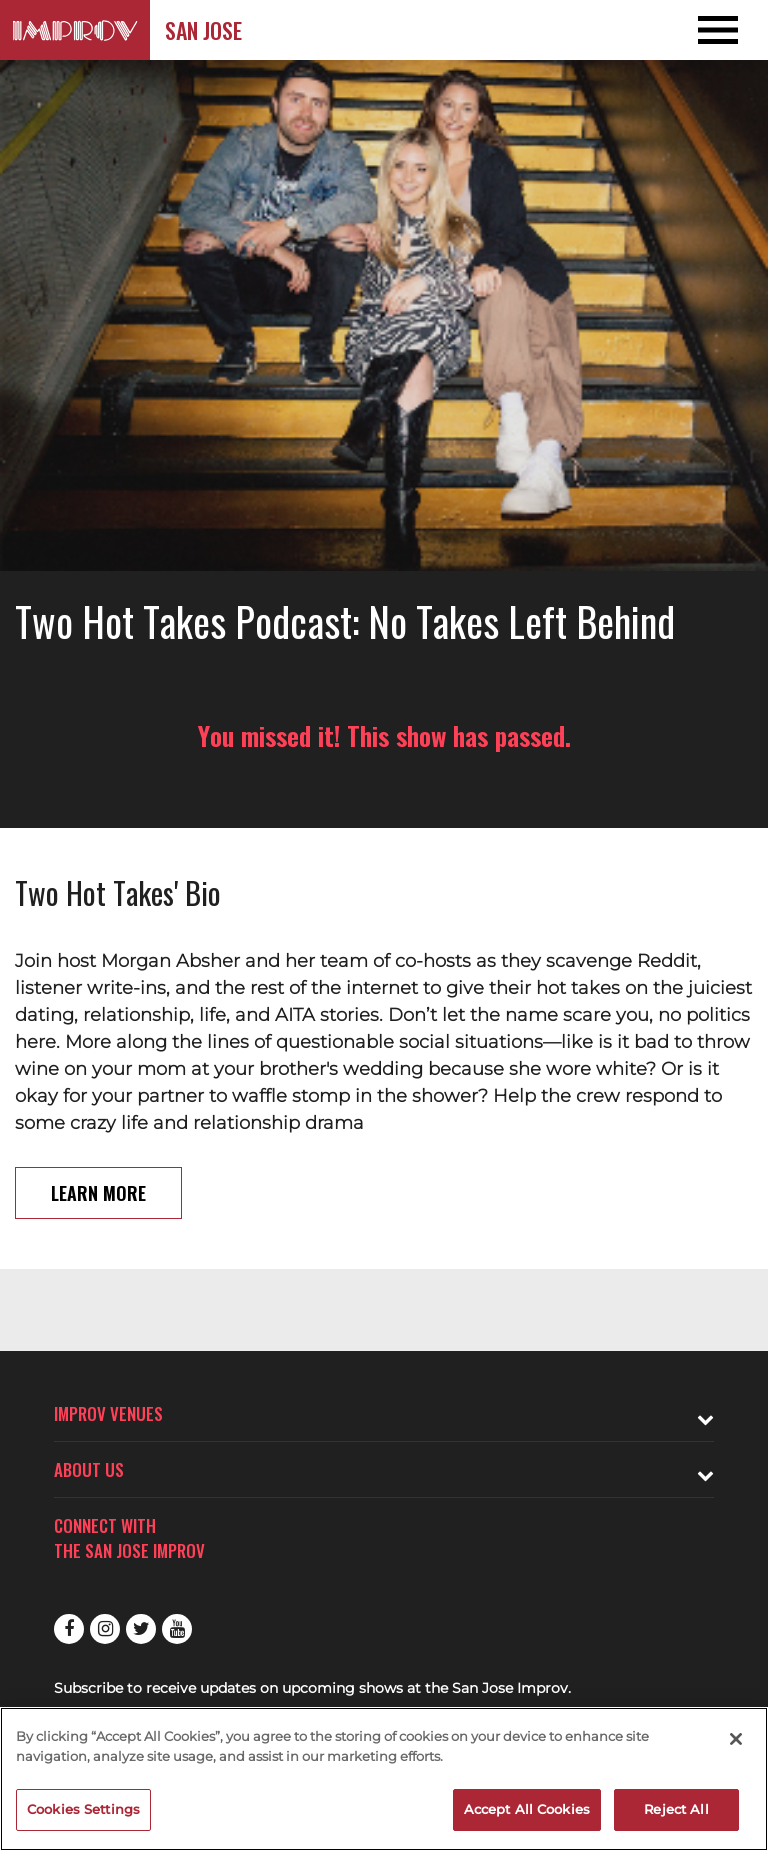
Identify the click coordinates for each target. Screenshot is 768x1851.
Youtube (177, 1629)
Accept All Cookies (527, 1809)
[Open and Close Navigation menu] (691, 30)
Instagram (105, 1629)
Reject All (676, 1809)
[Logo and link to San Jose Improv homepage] (75, 30)
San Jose (203, 30)
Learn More (98, 1193)
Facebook (69, 1629)
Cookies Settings (83, 1809)
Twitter (141, 1629)
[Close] (736, 1739)
